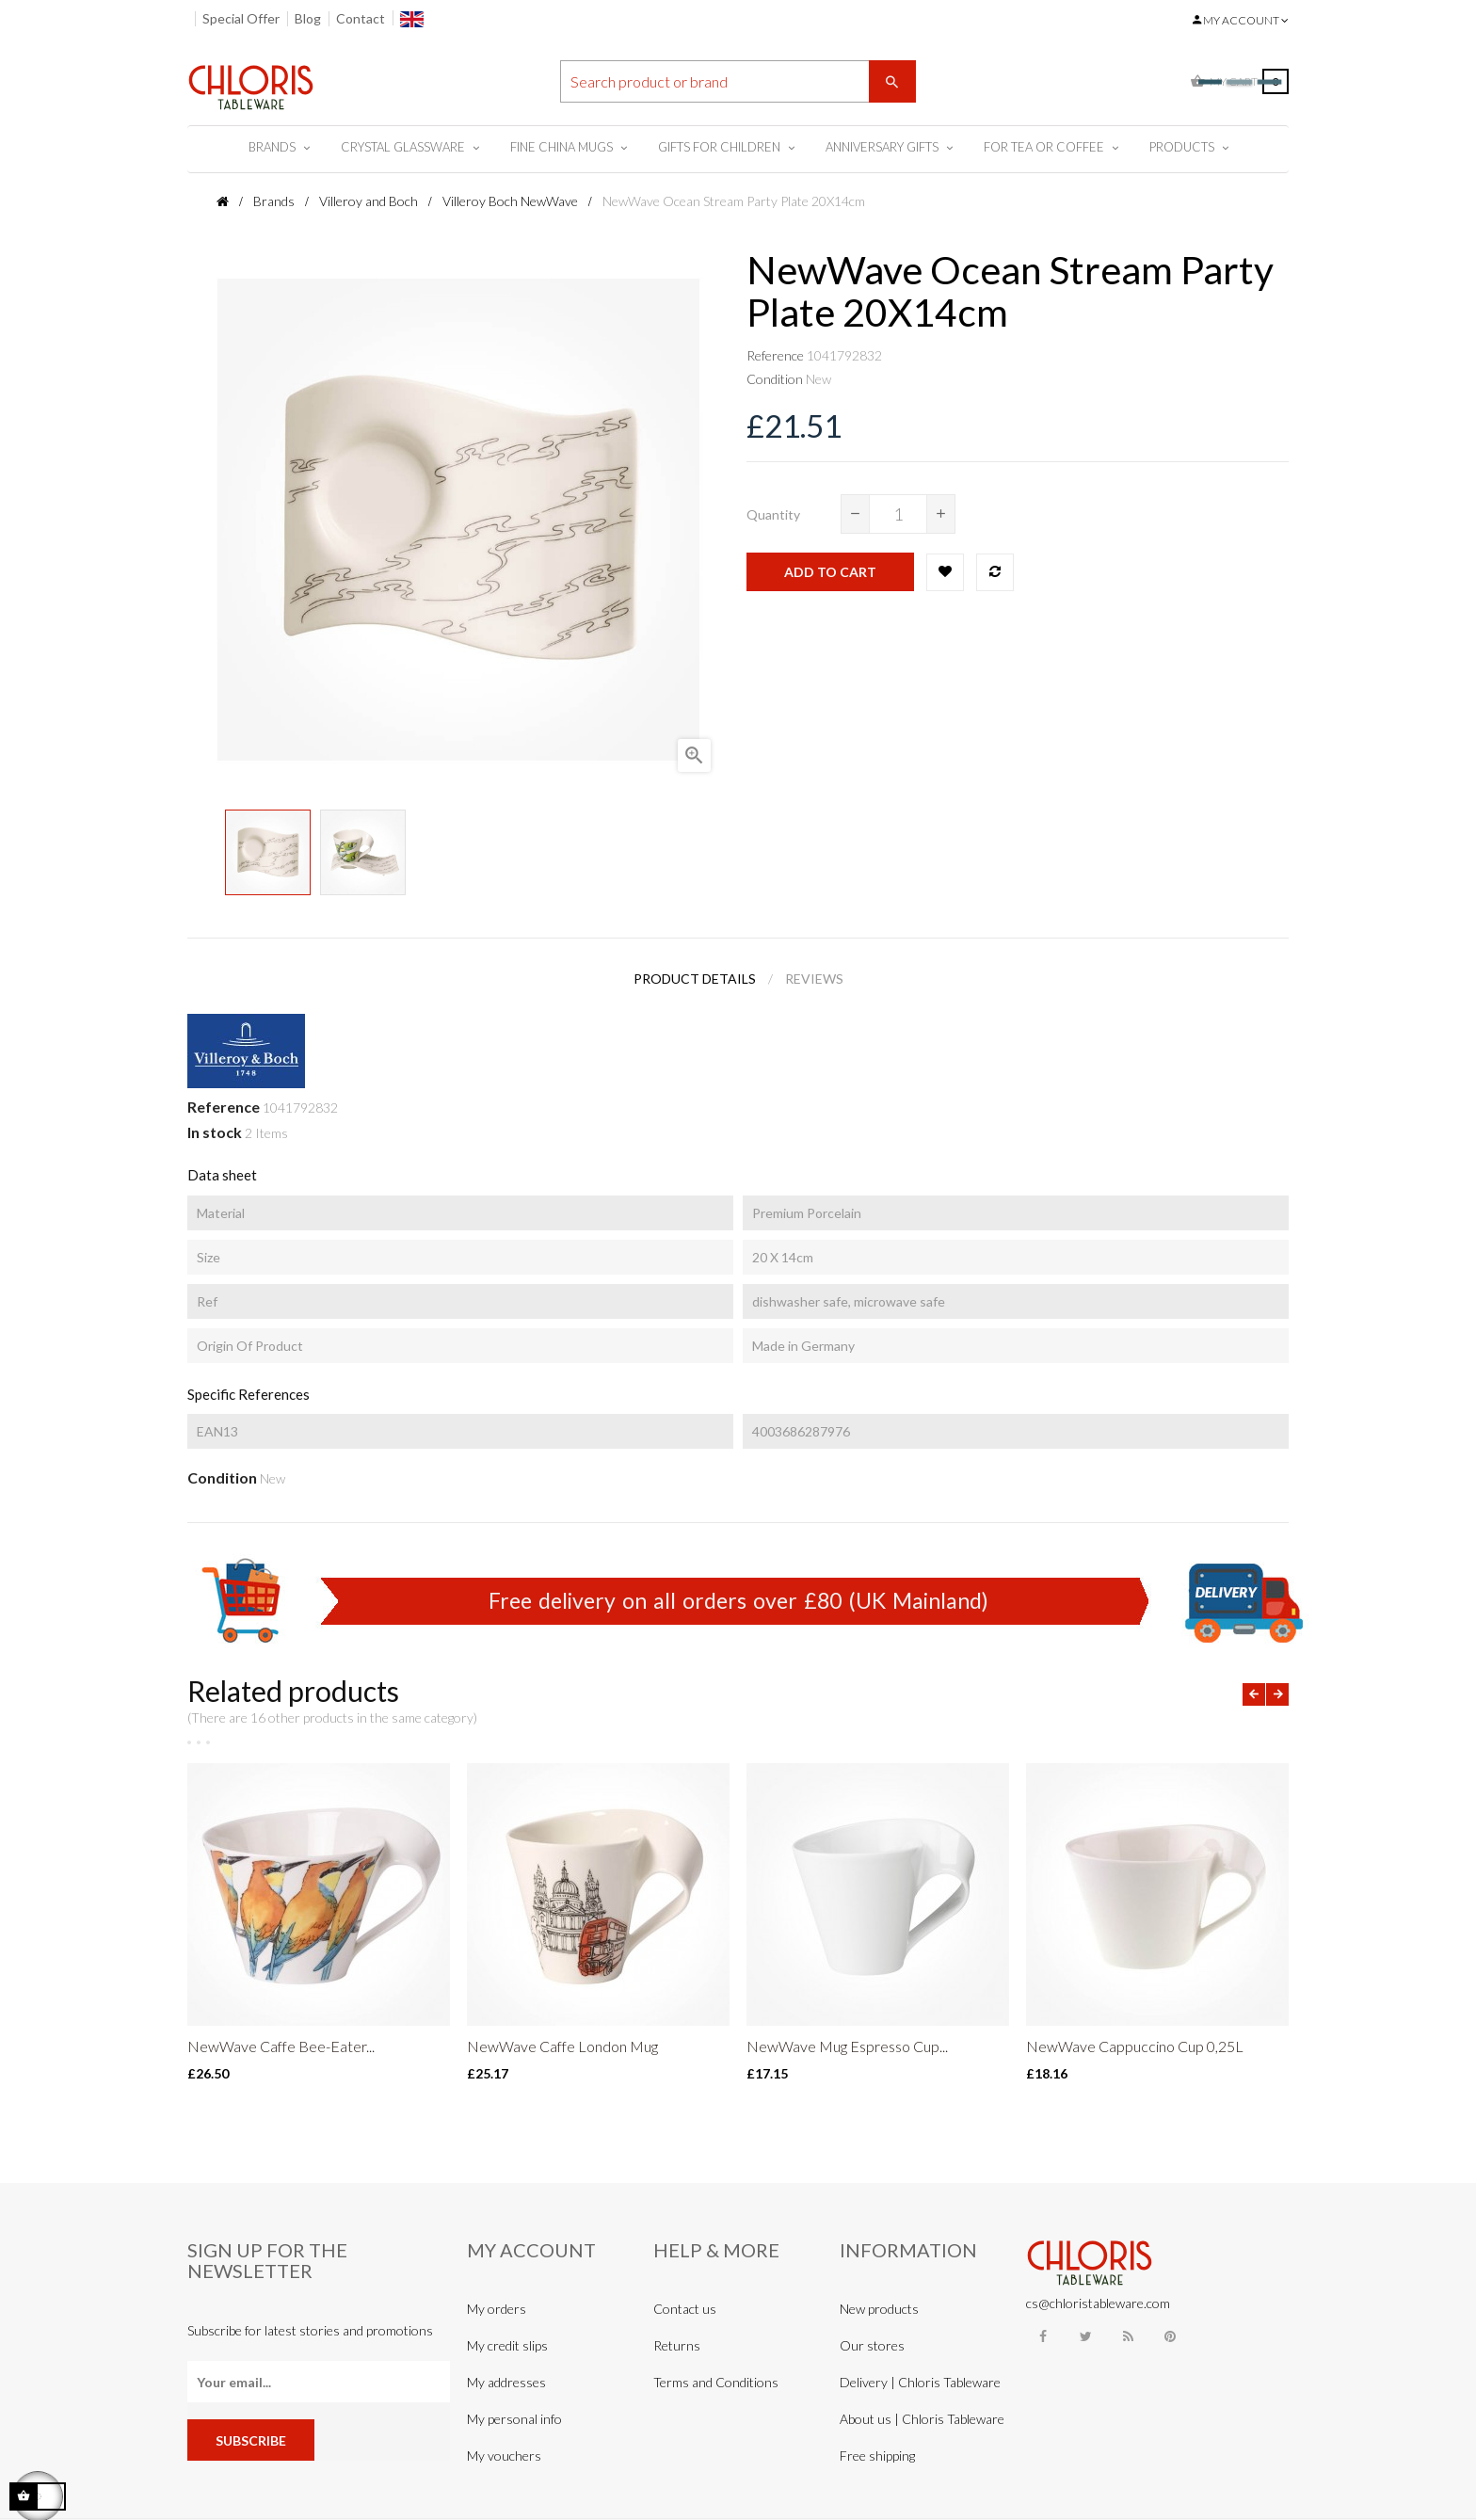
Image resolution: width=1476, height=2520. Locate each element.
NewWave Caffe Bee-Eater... (281, 2046)
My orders (496, 2309)
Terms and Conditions (715, 2382)
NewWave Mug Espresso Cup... (847, 2046)
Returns (676, 2345)
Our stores (872, 2345)
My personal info (514, 2419)
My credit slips (507, 2345)
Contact (360, 18)
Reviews (814, 979)
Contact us (684, 2309)
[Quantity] (898, 514)
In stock (214, 1132)
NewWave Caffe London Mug (562, 2046)
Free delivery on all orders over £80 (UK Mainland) (738, 1600)
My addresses (506, 2382)
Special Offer (241, 18)
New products (879, 2309)
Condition (774, 379)
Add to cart (830, 572)
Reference (775, 355)
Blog (308, 18)
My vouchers (504, 2456)
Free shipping (877, 2456)
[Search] (738, 81)
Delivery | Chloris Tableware (920, 2382)
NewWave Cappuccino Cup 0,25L (1134, 2046)
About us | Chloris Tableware (922, 2419)
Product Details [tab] (695, 979)
